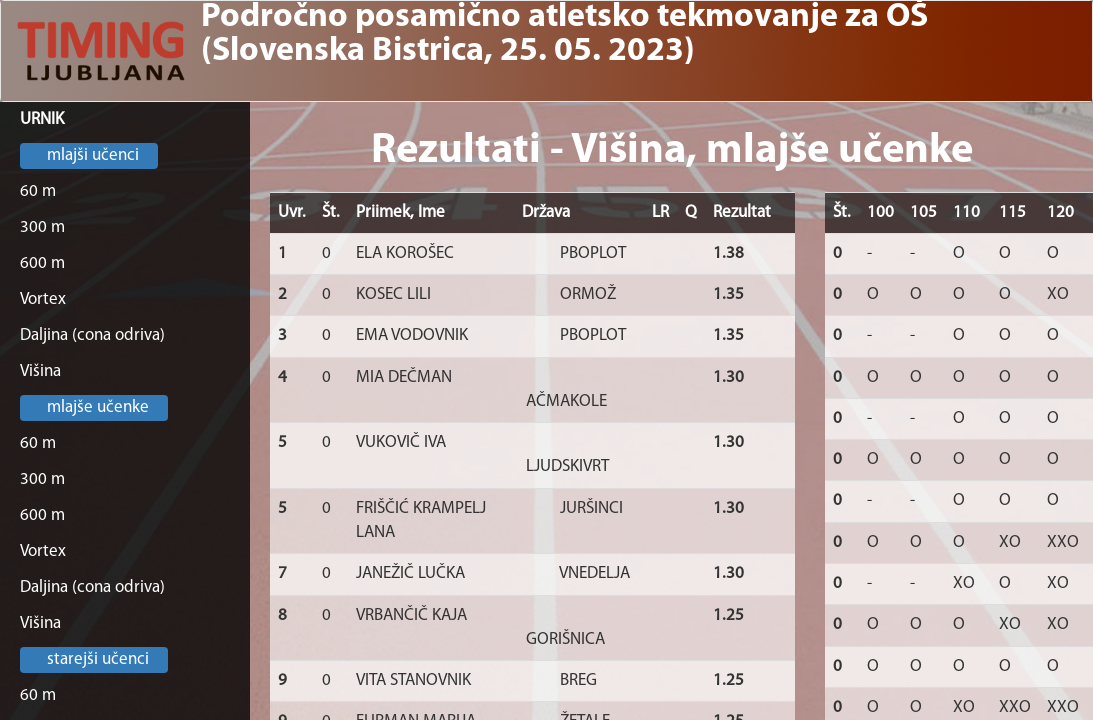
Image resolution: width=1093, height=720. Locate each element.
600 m (42, 263)
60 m (38, 191)
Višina (40, 371)
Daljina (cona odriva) (92, 335)
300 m (42, 227)
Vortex (43, 299)
